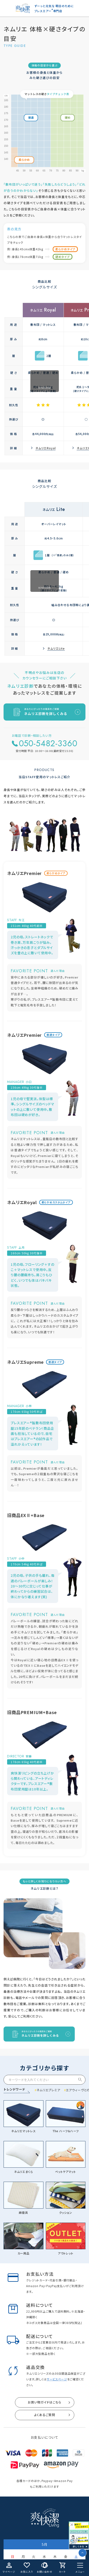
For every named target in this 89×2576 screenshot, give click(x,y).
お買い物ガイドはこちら (44, 2402)
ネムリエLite (56, 648)
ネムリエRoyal (45, 448)
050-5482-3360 (48, 743)
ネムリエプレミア (48, 2090)
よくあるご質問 (44, 2415)
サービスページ (57, 2379)
